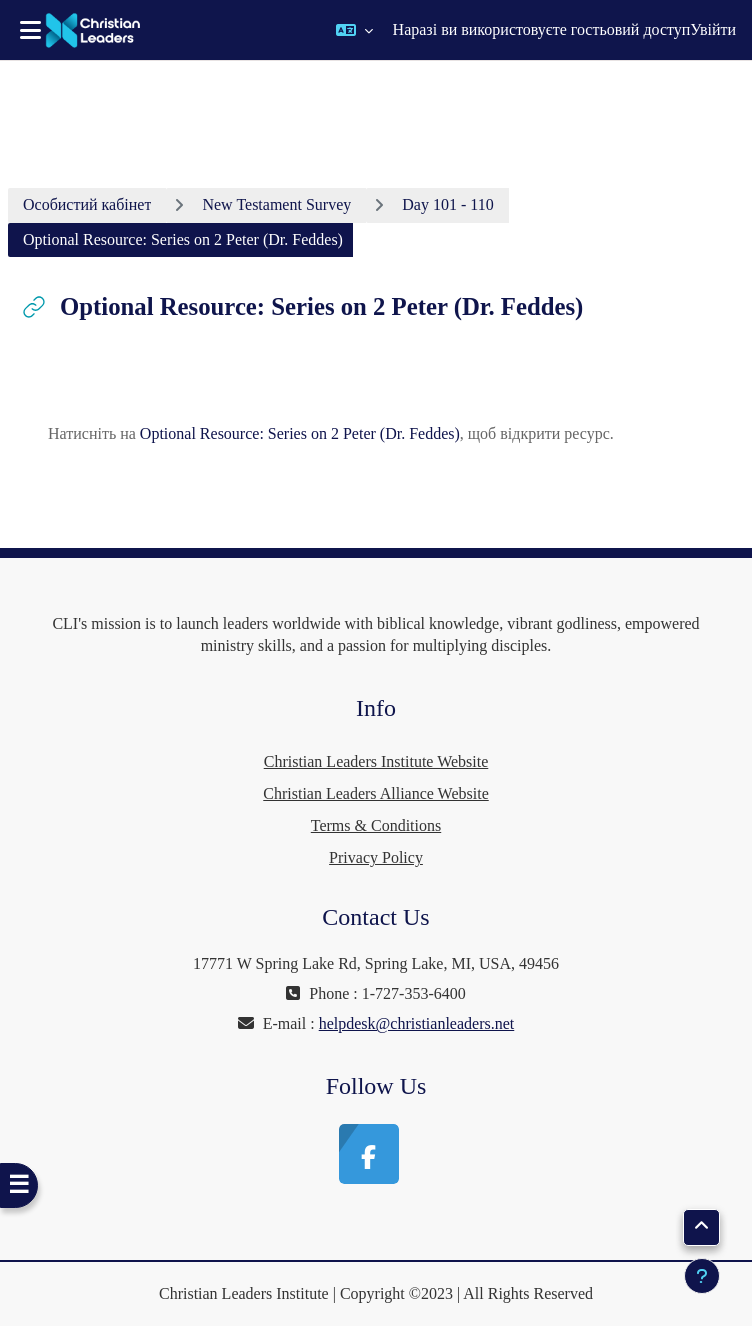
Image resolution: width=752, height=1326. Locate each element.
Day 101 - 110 (447, 204)
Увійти (713, 29)
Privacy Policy (376, 857)
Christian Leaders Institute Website (376, 761)
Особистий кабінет (87, 204)
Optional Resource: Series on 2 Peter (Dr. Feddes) (300, 433)
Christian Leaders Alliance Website (375, 793)
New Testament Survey (276, 204)
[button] (354, 30)
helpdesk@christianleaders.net (417, 1023)
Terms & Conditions (376, 825)
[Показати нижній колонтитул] (702, 1276)
